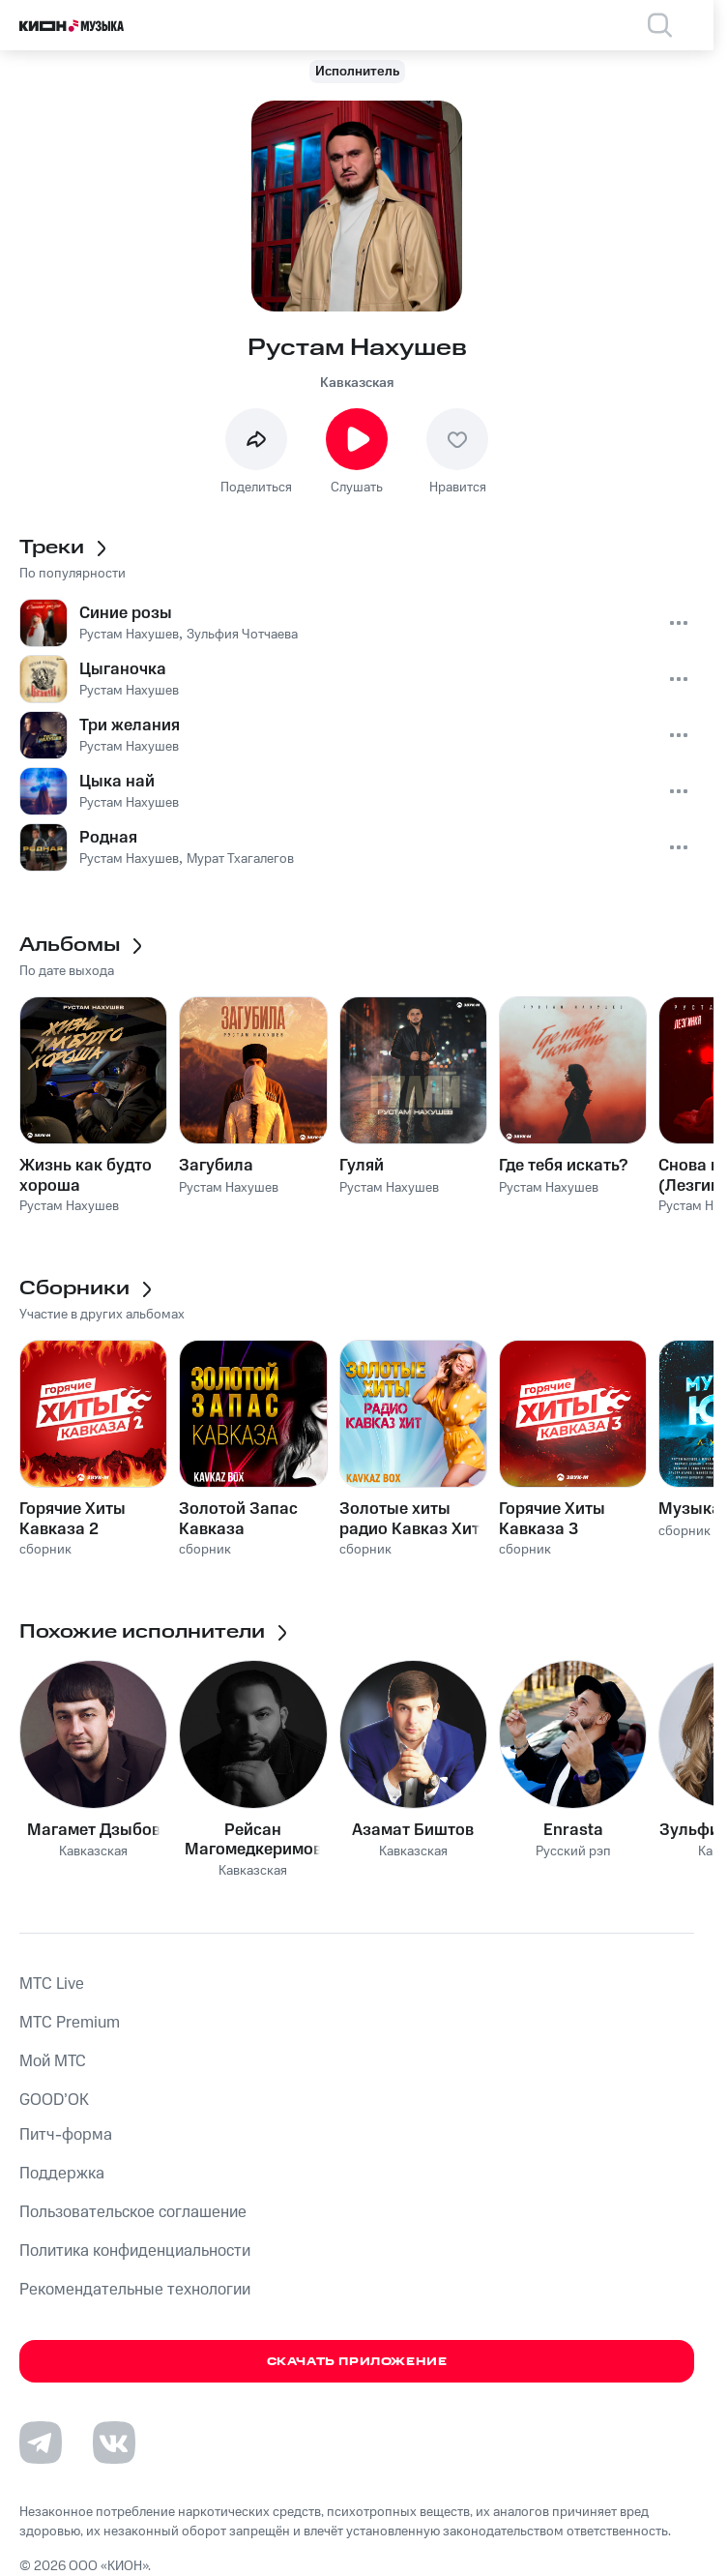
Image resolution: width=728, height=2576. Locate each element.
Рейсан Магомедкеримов (253, 1840)
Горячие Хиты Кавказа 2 (72, 1518)
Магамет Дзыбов (93, 1830)
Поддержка (61, 2173)
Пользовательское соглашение (133, 2212)
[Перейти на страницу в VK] (114, 2442)
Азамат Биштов (413, 1830)
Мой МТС (52, 2061)
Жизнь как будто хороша (85, 1175)
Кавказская (356, 383)
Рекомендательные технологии (134, 2289)
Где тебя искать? (563, 1165)
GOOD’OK (54, 2100)
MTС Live (51, 1984)
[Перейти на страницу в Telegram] (40, 2442)
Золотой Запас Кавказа (238, 1518)
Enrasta (573, 1830)
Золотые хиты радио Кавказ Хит (409, 1518)
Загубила (216, 1165)
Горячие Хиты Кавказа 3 (552, 1518)
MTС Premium (69, 2022)
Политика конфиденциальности (134, 2251)
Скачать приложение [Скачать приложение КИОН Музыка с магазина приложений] (357, 2362)
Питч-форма (65, 2135)
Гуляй (361, 1165)
